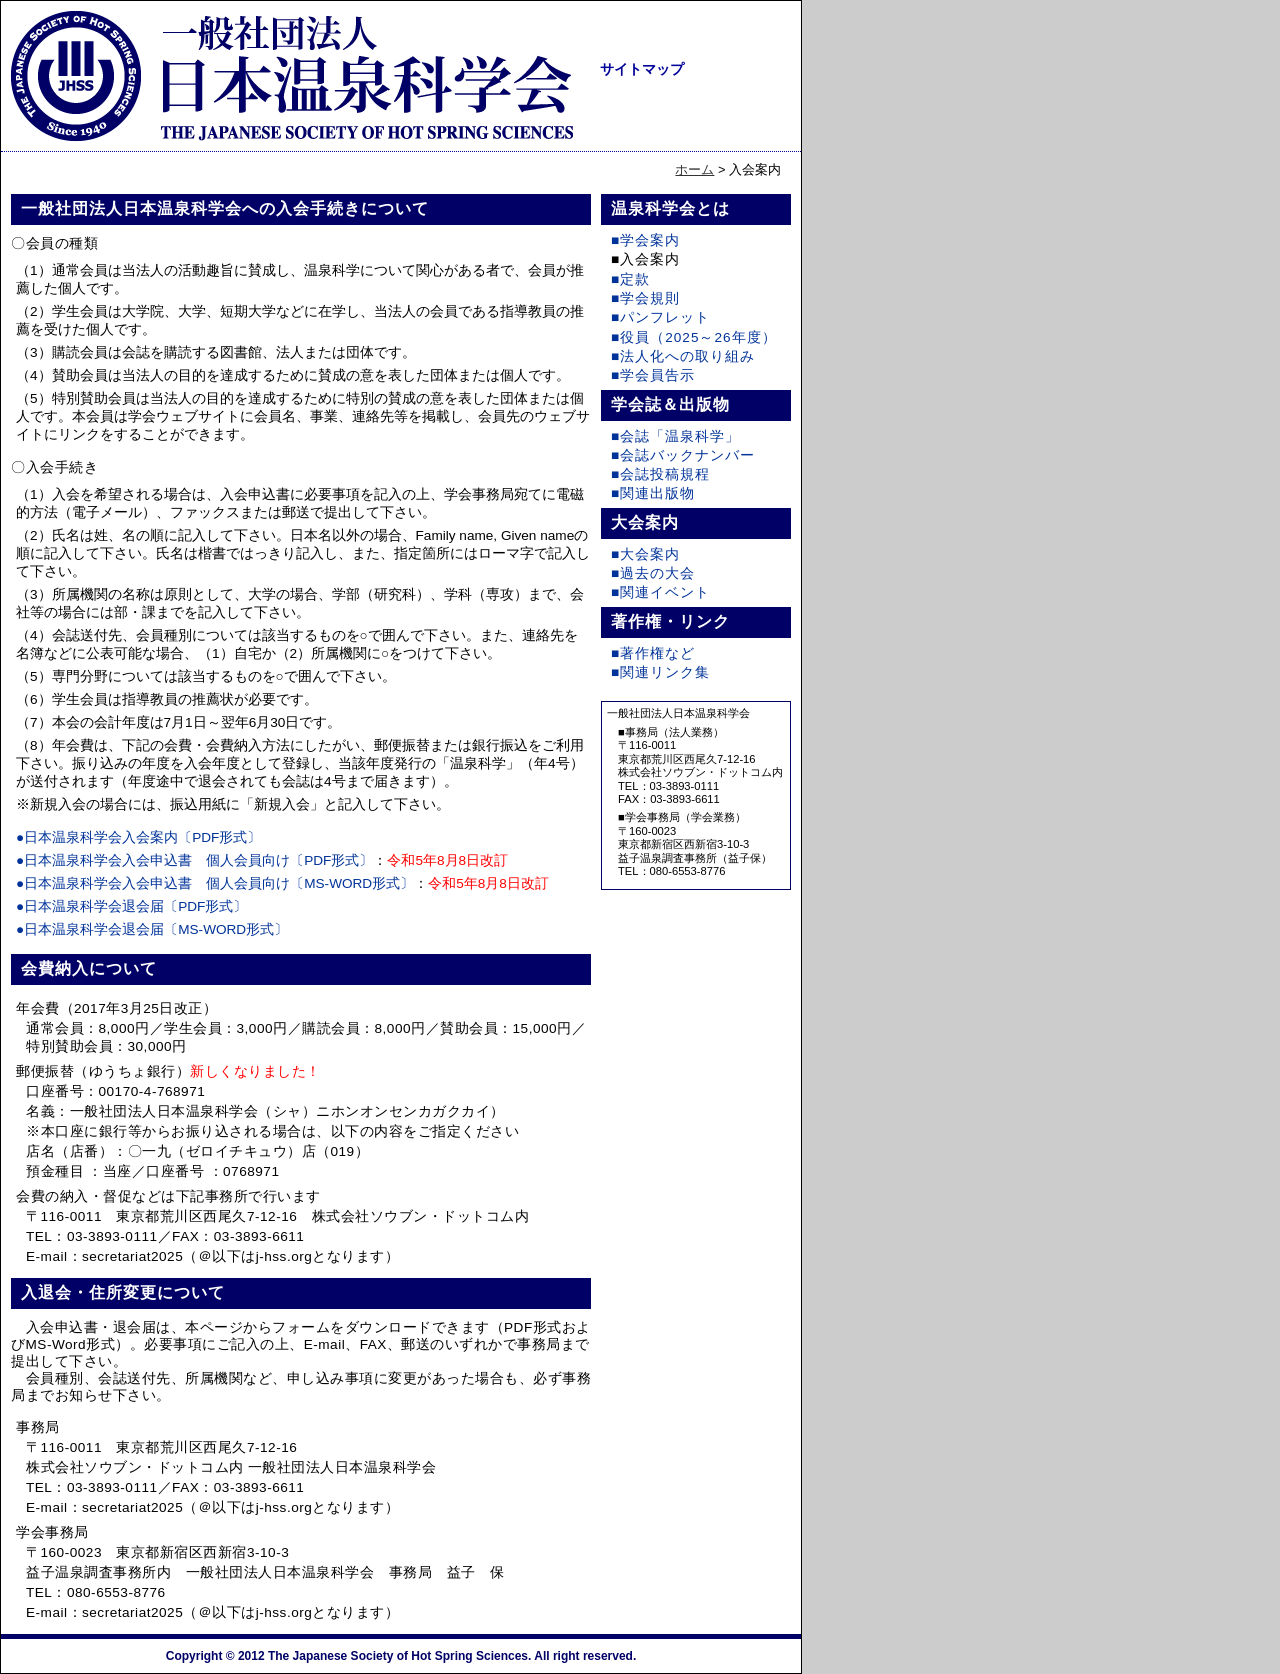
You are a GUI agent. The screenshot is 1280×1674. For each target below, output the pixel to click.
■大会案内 (645, 554)
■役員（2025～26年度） (694, 337)
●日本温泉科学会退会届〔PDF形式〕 (131, 906)
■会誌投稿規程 (660, 474)
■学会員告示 (653, 375)
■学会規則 (645, 298)
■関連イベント (660, 592)
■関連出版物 (653, 493)
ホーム (694, 169)
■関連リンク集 (660, 672)
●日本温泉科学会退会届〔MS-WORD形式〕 (152, 929)
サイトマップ (642, 69)
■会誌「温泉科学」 (675, 436)
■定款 (630, 279)
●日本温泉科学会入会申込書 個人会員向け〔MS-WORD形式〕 (215, 883)
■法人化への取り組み (683, 356)
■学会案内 (645, 240)
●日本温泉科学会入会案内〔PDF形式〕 (138, 837)
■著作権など (653, 653)
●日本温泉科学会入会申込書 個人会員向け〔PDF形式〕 (194, 860)
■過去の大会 (653, 573)
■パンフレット (660, 317)
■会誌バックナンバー (683, 455)
